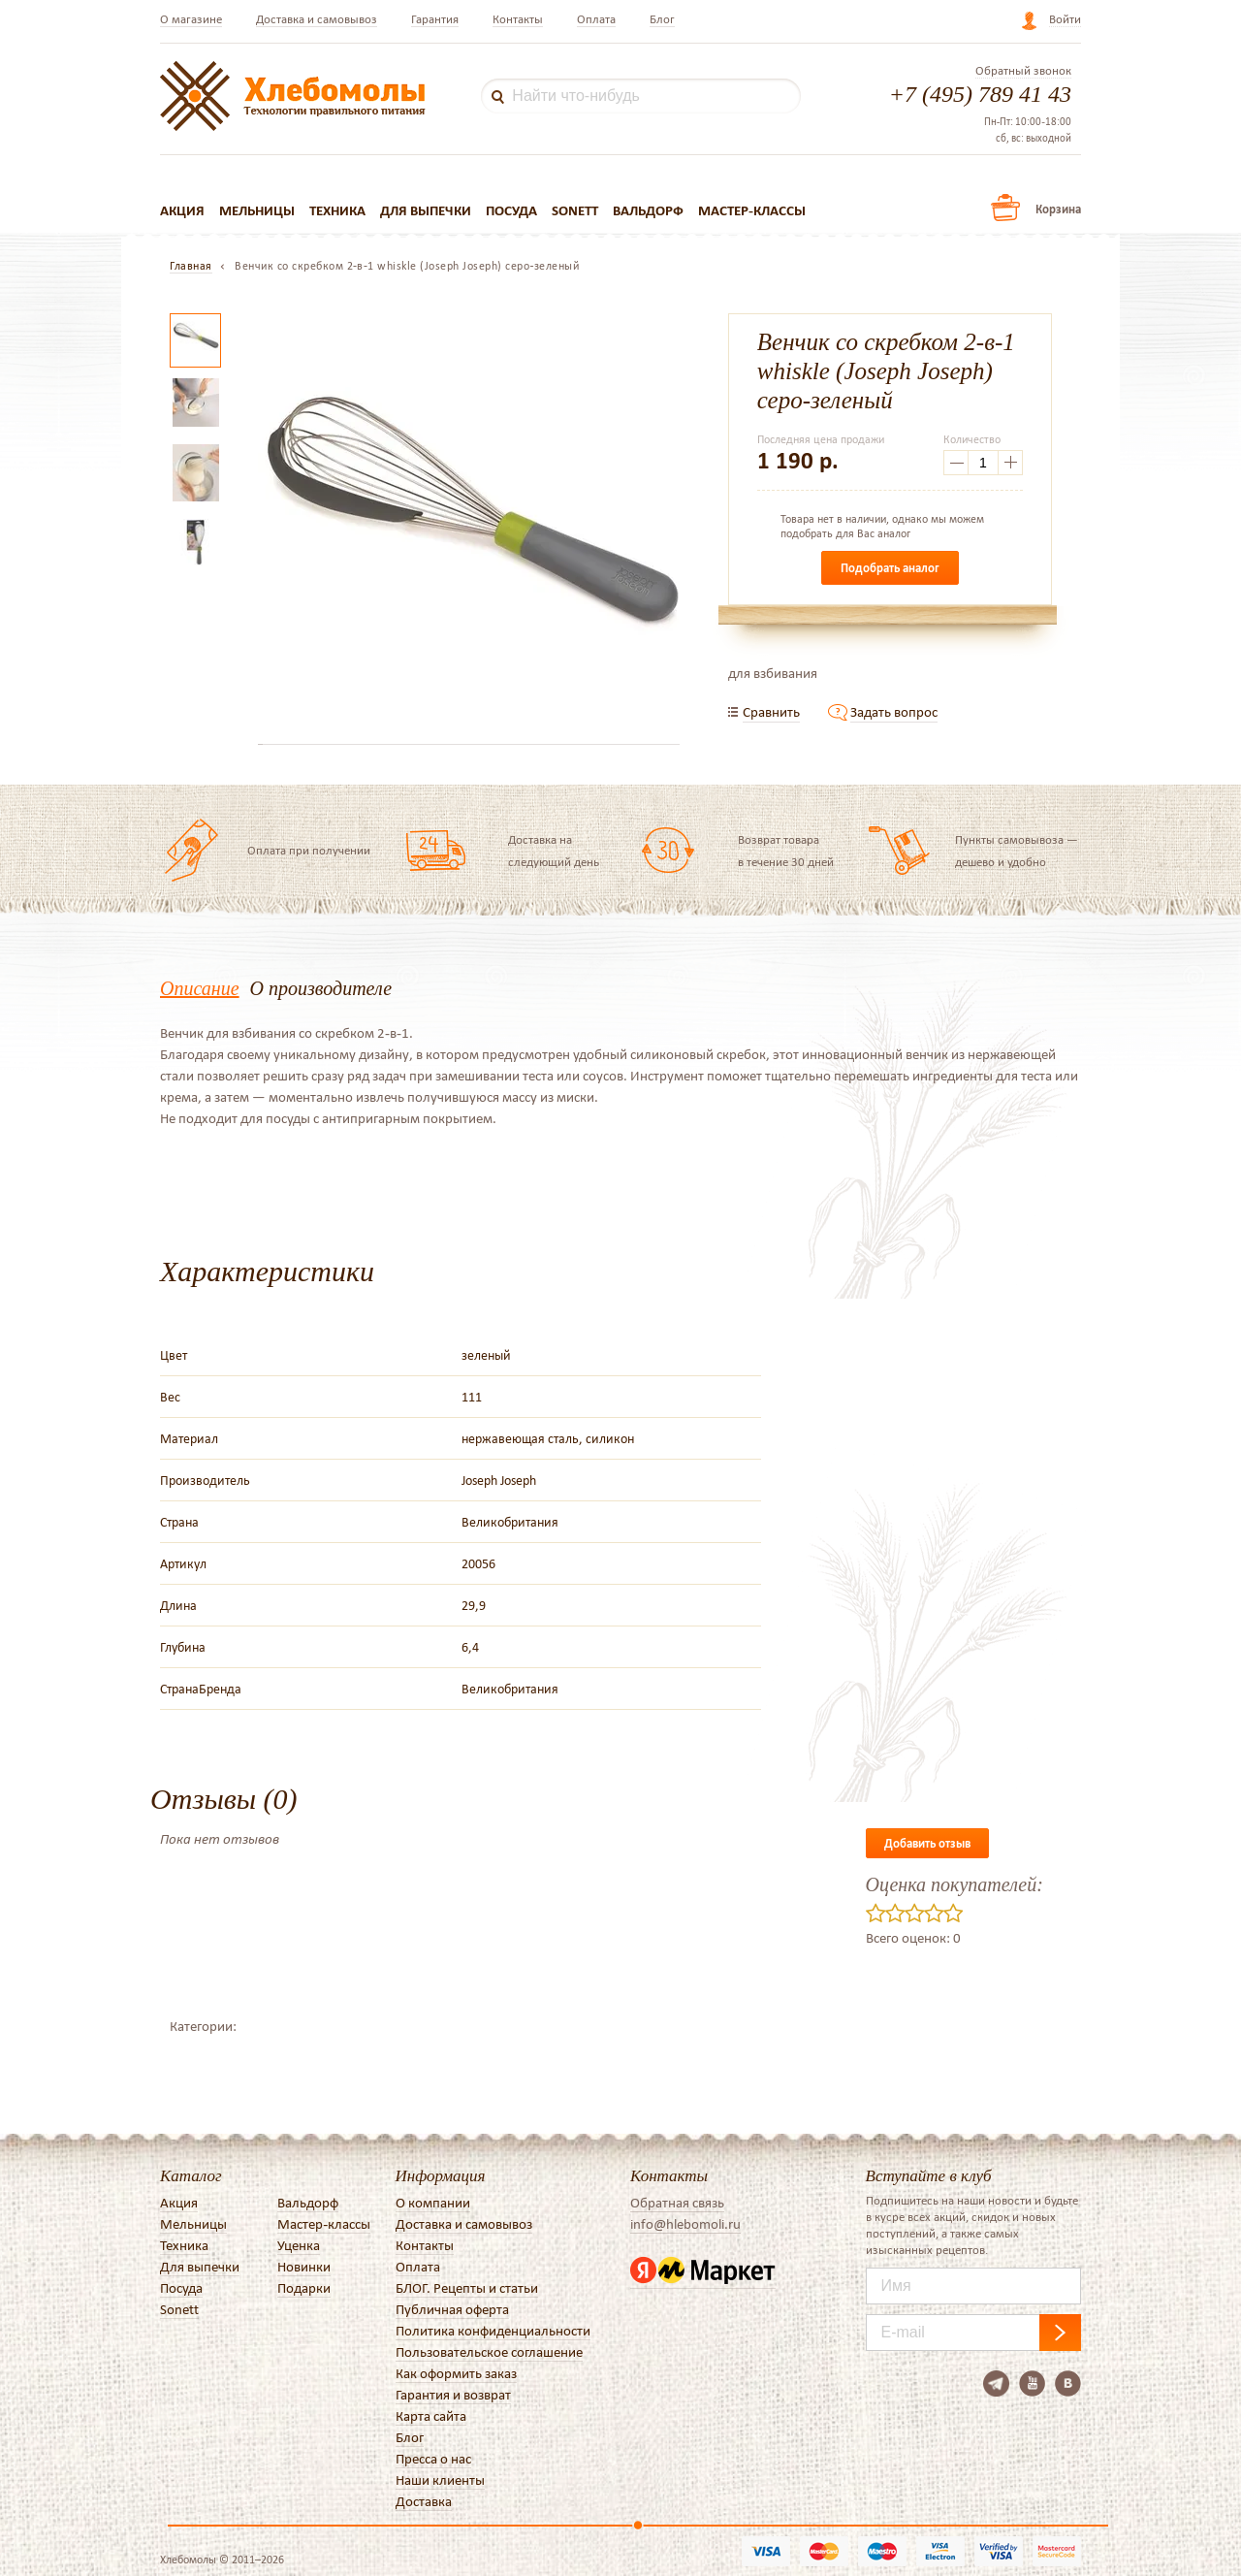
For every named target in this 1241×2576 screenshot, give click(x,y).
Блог (662, 19)
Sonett (575, 210)
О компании (433, 2202)
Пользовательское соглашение (489, 2352)
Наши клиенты (440, 2480)
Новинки (304, 2266)
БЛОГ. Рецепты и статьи (467, 2288)
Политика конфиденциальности (493, 2330)
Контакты (518, 19)
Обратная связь (677, 2202)
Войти (1065, 19)
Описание (199, 988)
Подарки (304, 2288)
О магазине (191, 19)
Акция (182, 210)
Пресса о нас (433, 2458)
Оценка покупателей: (954, 1884)
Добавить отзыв (927, 1843)
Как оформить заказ (456, 2373)
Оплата (596, 19)
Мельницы (257, 210)
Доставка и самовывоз (316, 19)
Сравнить (771, 712)
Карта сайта (431, 2416)
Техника (337, 210)
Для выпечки (425, 210)
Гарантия (435, 19)
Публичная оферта (452, 2309)
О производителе (321, 988)
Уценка (298, 2245)
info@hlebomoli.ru (685, 2224)
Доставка (424, 2501)
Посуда (511, 210)
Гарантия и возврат (453, 2394)
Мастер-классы (752, 210)
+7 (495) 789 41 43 (980, 94)
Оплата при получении (308, 850)
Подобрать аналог (890, 568)
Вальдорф (648, 210)
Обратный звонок (1023, 71)
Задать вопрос (894, 712)
